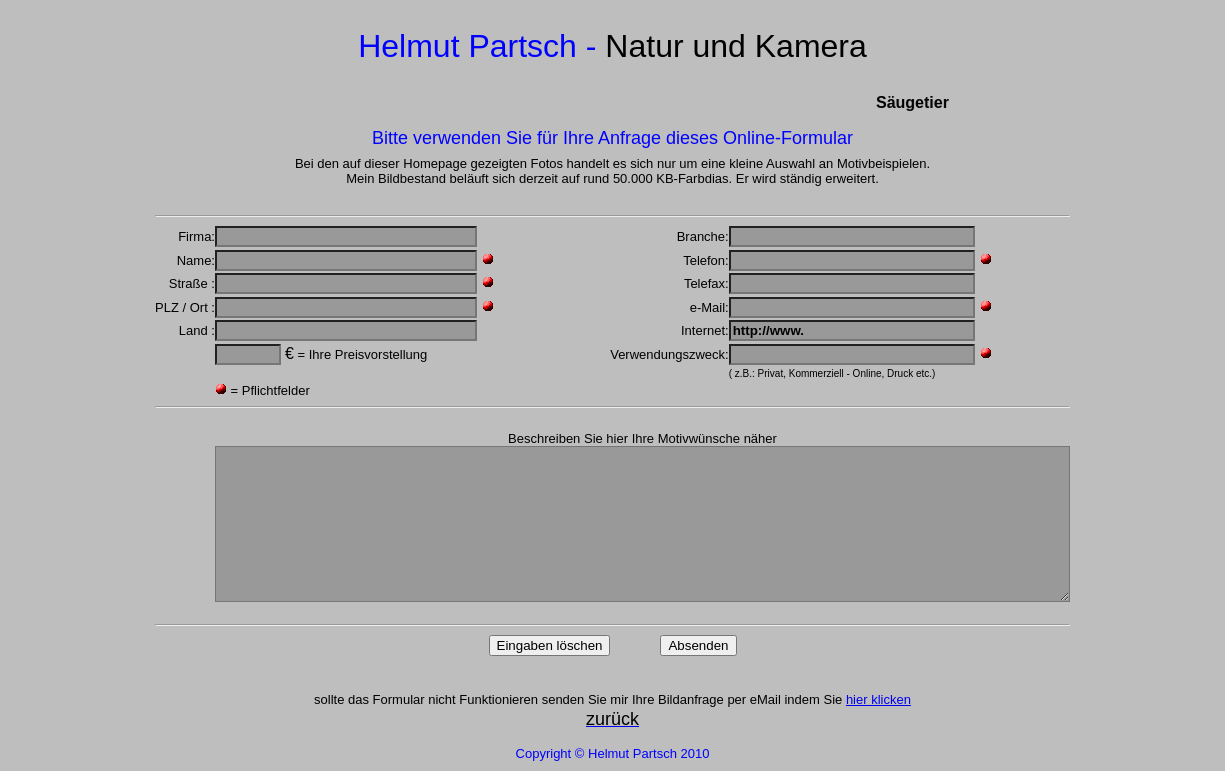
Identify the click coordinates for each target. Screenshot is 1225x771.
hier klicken (878, 699)
